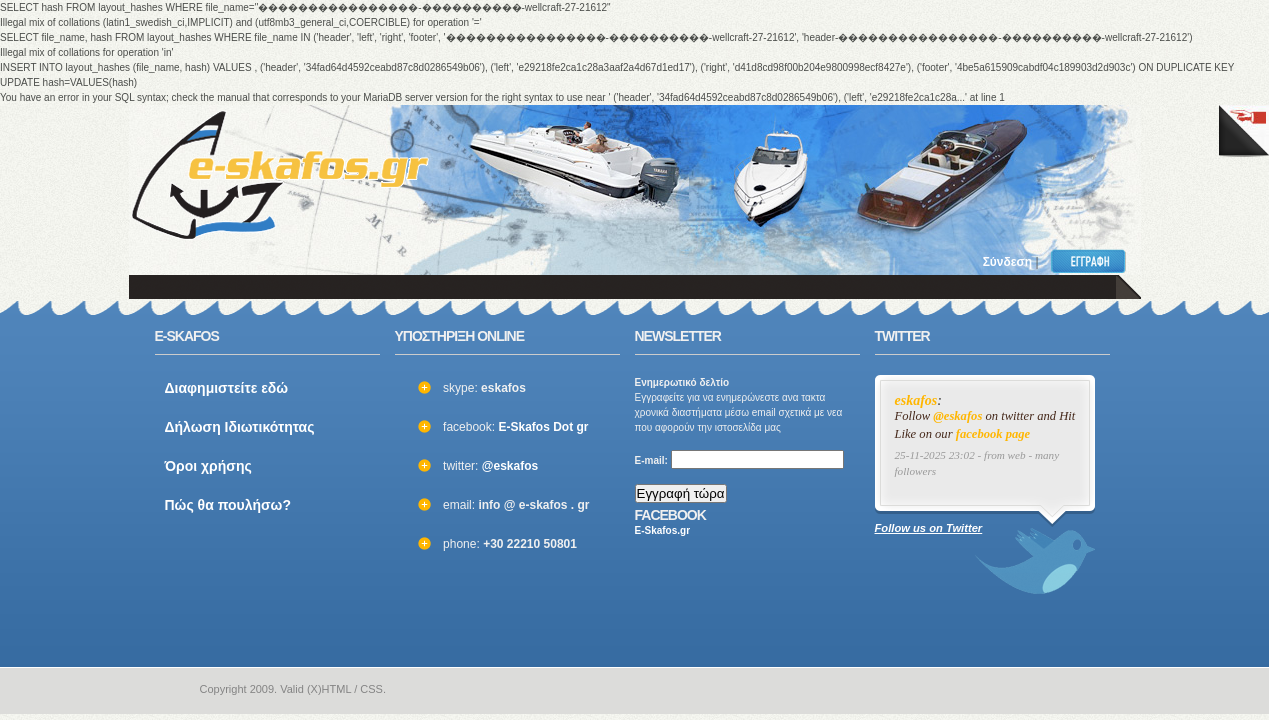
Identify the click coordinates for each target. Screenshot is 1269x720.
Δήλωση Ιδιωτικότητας (240, 427)
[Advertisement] (857, 165)
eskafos (916, 400)
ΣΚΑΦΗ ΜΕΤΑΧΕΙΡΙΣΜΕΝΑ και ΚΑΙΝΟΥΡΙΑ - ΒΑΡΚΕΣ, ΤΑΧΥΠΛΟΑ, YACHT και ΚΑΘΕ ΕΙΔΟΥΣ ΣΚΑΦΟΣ (279, 175)
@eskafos (510, 466)
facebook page (993, 434)
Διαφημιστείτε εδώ (227, 388)
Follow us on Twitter (929, 528)
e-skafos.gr (167, 690)
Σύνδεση (1007, 262)
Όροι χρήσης (208, 466)
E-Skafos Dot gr (543, 427)
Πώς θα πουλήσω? (228, 505)
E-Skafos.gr (663, 530)
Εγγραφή (1092, 261)
